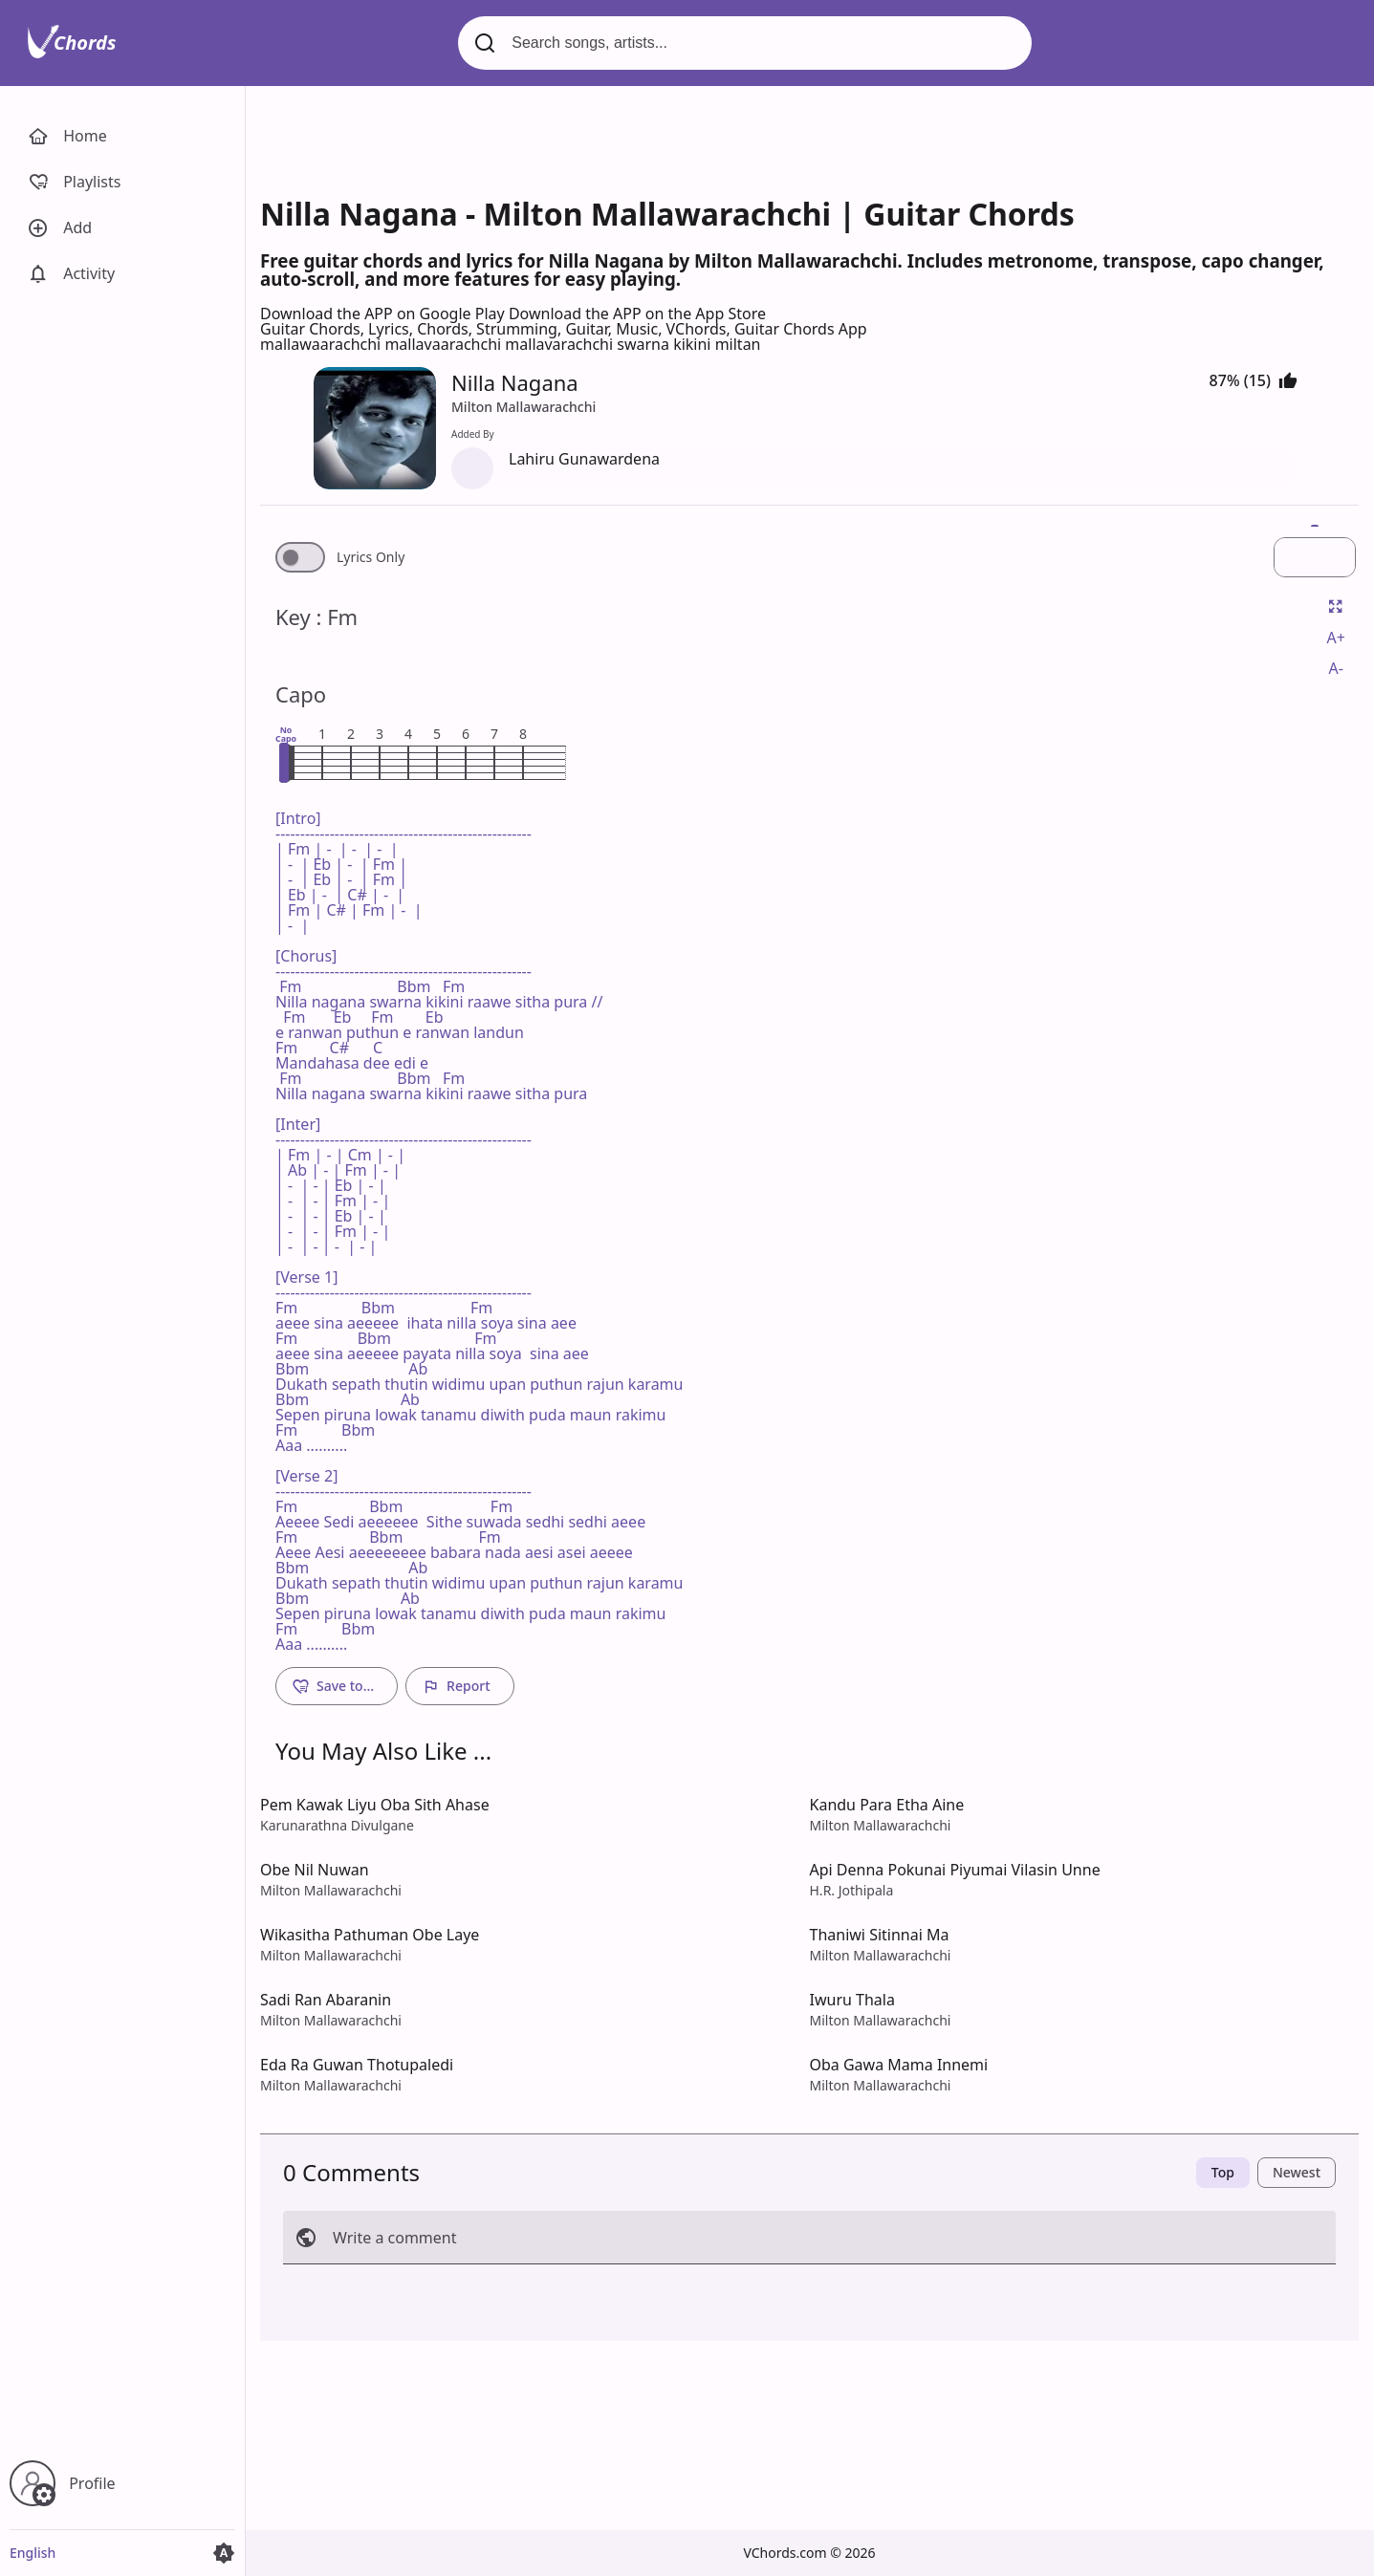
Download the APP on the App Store (637, 313)
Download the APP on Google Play (384, 313)
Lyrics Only (370, 557)
